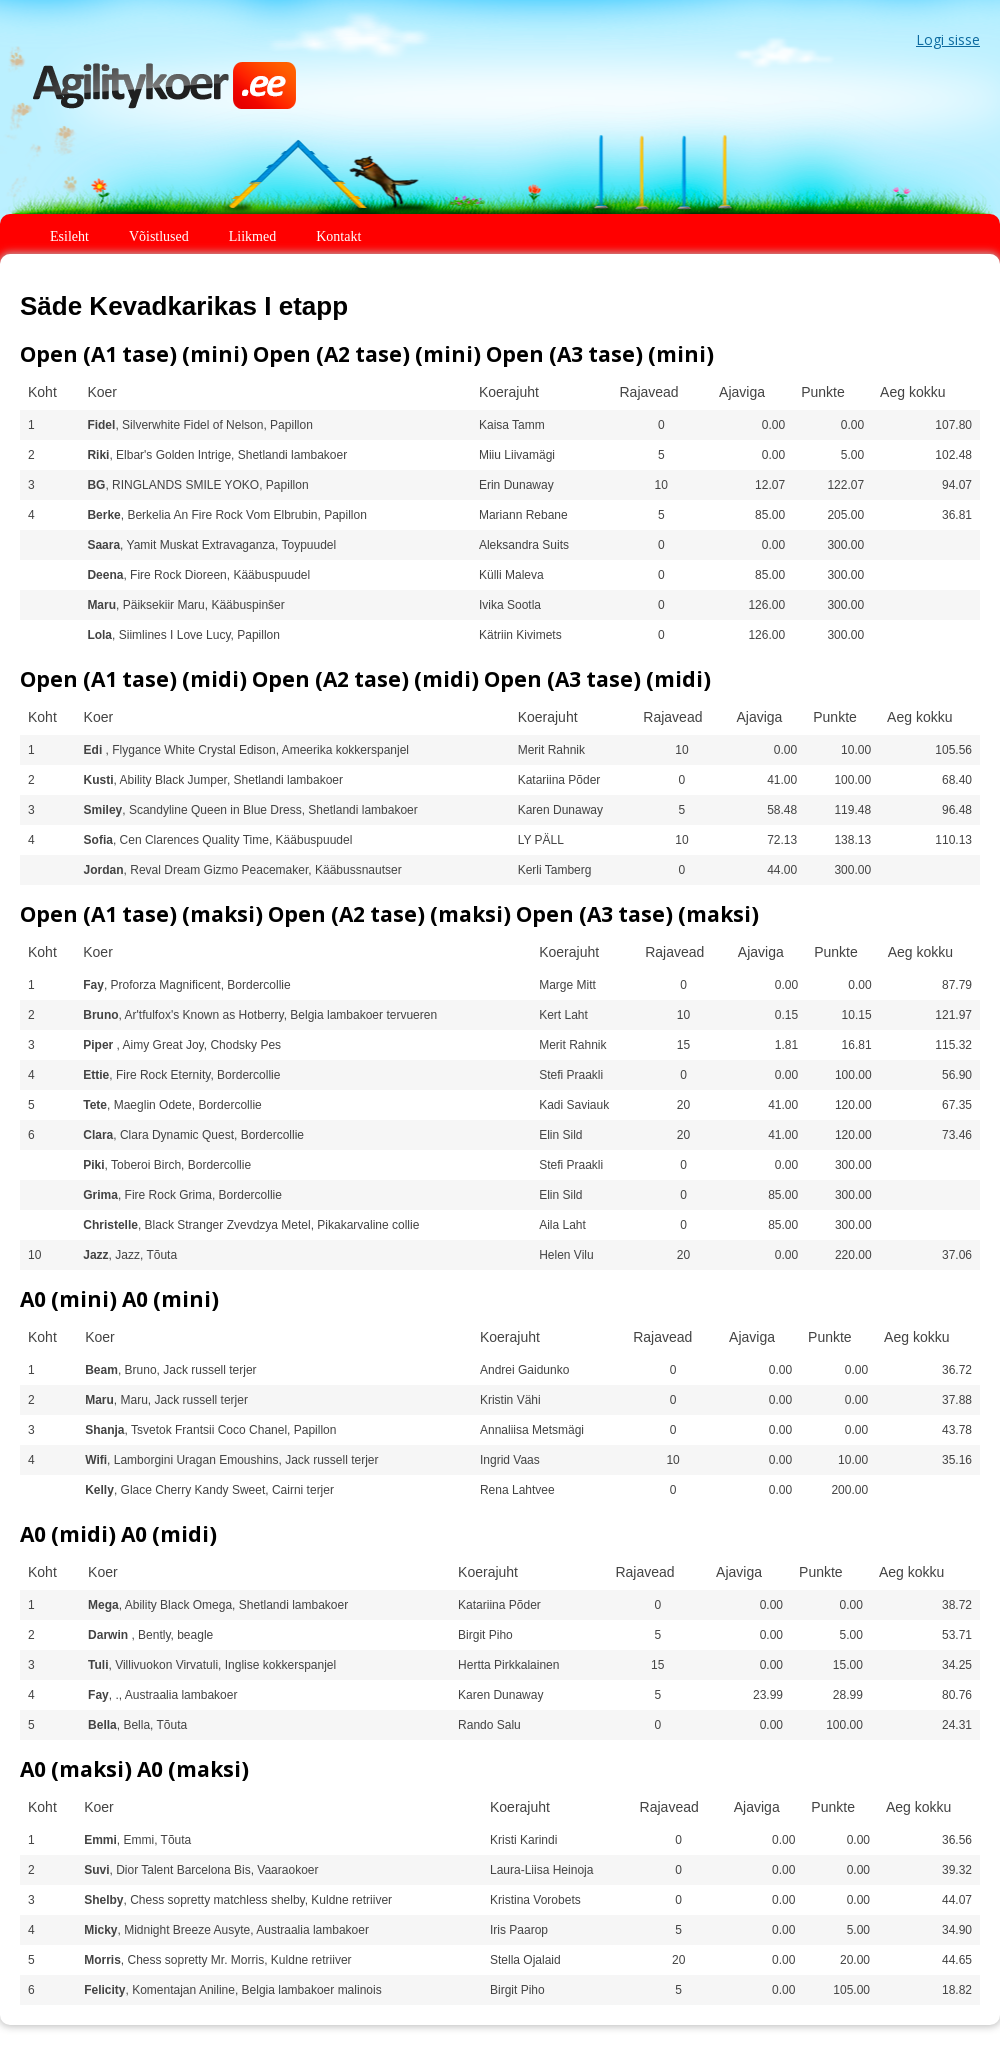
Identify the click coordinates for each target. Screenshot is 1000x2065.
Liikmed (252, 236)
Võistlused (159, 236)
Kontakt (338, 236)
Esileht (69, 236)
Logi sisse (948, 39)
